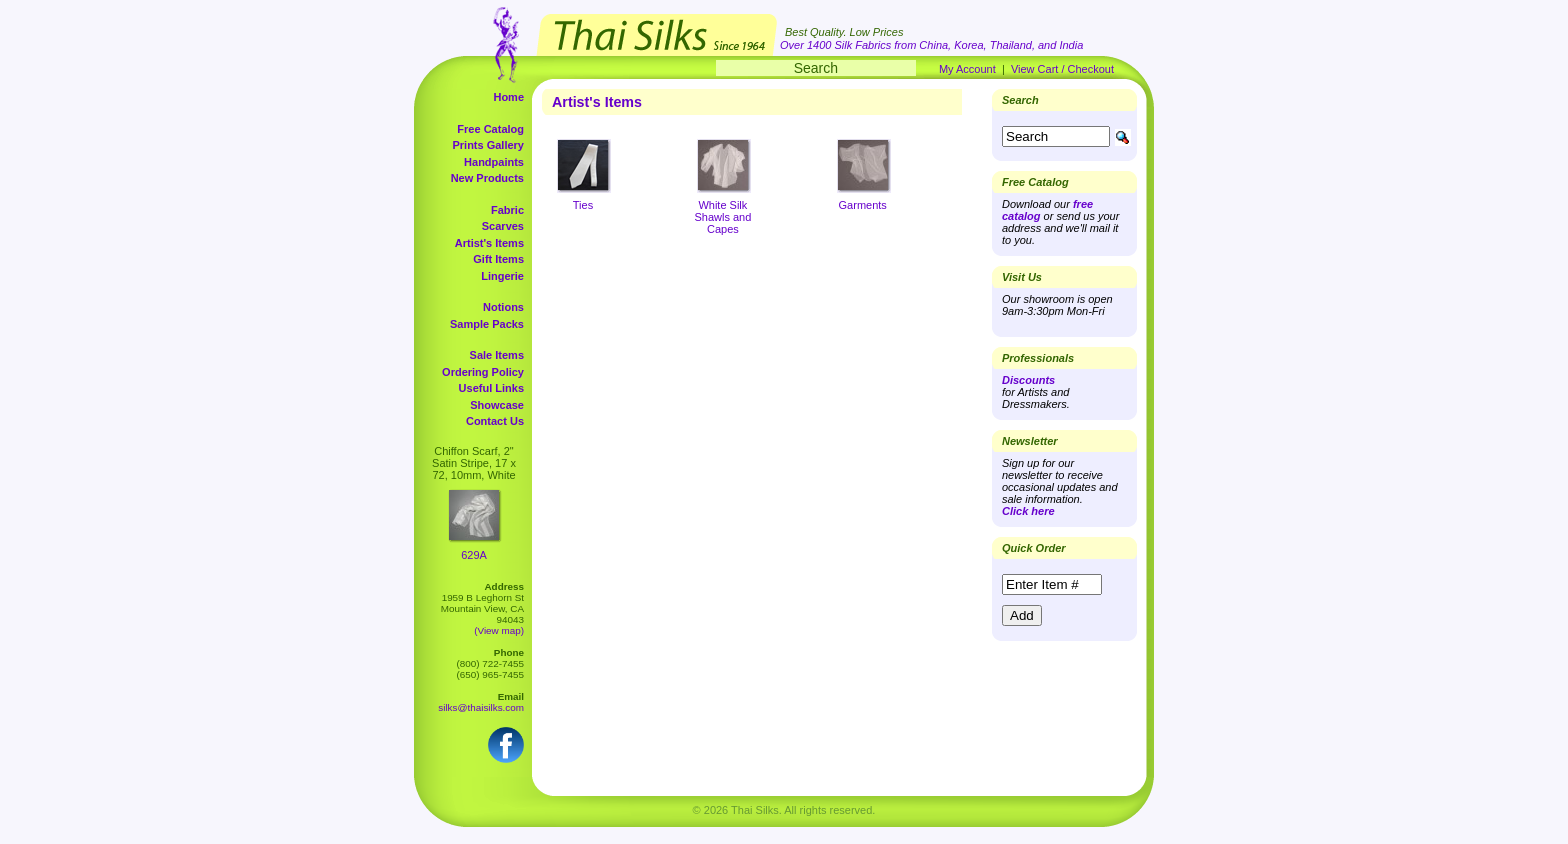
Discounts (1028, 380)
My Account (967, 69)
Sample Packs (487, 324)
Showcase (497, 405)
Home (508, 97)
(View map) (499, 630)
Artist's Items (489, 243)
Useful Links (491, 388)
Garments (863, 205)
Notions (503, 307)
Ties (583, 205)
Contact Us (495, 421)
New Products (487, 178)
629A (474, 555)
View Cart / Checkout (1062, 69)
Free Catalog (490, 129)
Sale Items (497, 355)
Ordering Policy (483, 372)
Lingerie (502, 276)
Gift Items (498, 259)
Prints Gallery (488, 145)
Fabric (507, 210)
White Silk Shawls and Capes (722, 217)
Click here (1028, 511)
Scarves (503, 226)
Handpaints (494, 162)
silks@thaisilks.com (481, 707)
